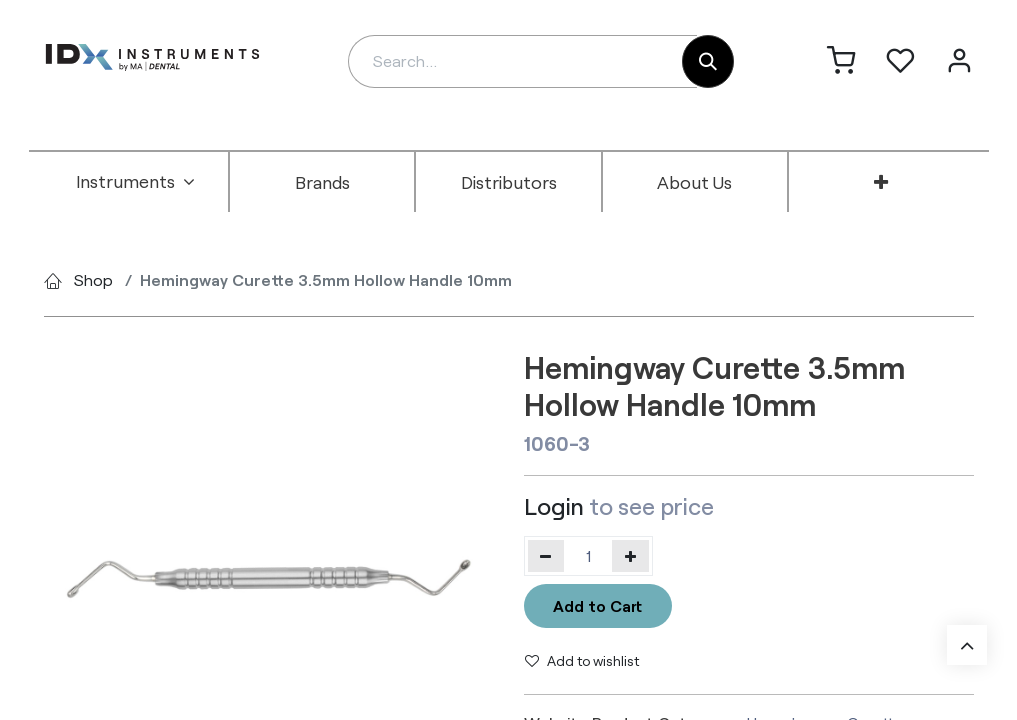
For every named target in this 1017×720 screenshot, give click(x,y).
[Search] (708, 61)
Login (554, 506)
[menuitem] (136, 182)
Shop (93, 279)
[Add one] (630, 556)
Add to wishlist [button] (582, 660)
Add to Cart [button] (597, 605)
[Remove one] (546, 556)
